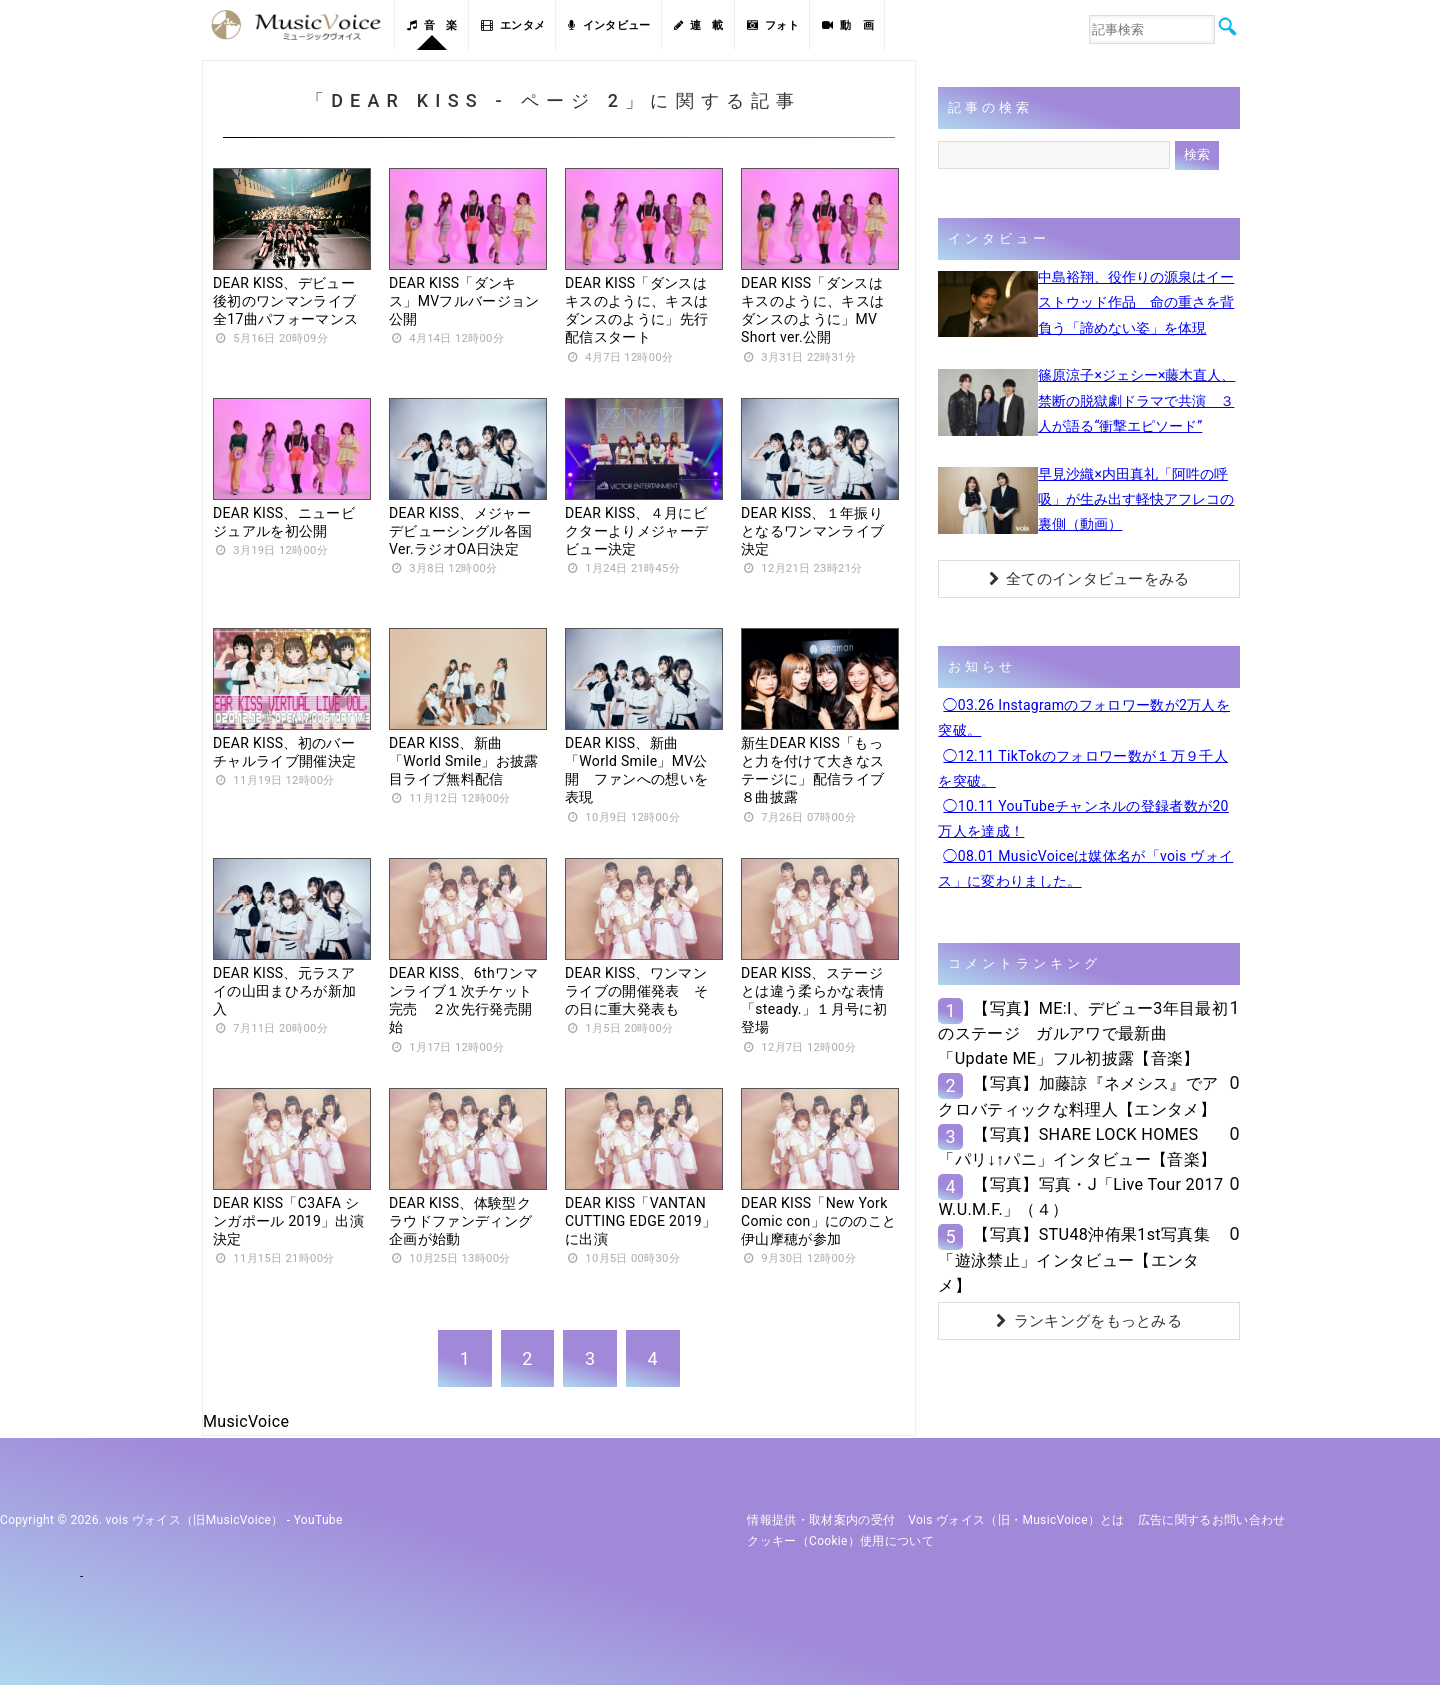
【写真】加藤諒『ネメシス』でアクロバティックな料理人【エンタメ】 (1078, 1096)
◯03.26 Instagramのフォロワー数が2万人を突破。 (1084, 717)
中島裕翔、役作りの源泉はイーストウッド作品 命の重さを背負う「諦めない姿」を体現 (1136, 302)
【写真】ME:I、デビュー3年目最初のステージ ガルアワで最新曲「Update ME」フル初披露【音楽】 (1083, 1033)
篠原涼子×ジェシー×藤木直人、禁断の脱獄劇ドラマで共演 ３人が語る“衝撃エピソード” (1136, 400)
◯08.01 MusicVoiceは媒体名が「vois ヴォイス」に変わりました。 (1085, 868)
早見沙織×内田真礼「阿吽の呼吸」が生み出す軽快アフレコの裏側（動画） (1136, 499)
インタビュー (609, 25)
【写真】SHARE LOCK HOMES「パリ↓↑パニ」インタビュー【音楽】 (1077, 1147)
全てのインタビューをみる (1089, 579)
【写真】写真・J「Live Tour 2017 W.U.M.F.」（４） (1080, 1197)
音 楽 (432, 25)
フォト (773, 25)
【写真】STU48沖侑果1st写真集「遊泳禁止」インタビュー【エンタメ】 (1073, 1259)
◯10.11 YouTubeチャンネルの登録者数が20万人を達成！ (1083, 818)
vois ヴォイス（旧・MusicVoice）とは (1016, 1520)
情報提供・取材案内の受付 (821, 1520)
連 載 (699, 25)
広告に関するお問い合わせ (1212, 1520)
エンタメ (513, 25)
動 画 (848, 25)
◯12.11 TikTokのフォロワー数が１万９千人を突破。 (1083, 768)
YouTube (318, 1520)
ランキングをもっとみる (1089, 1321)
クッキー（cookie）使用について (840, 1541)
